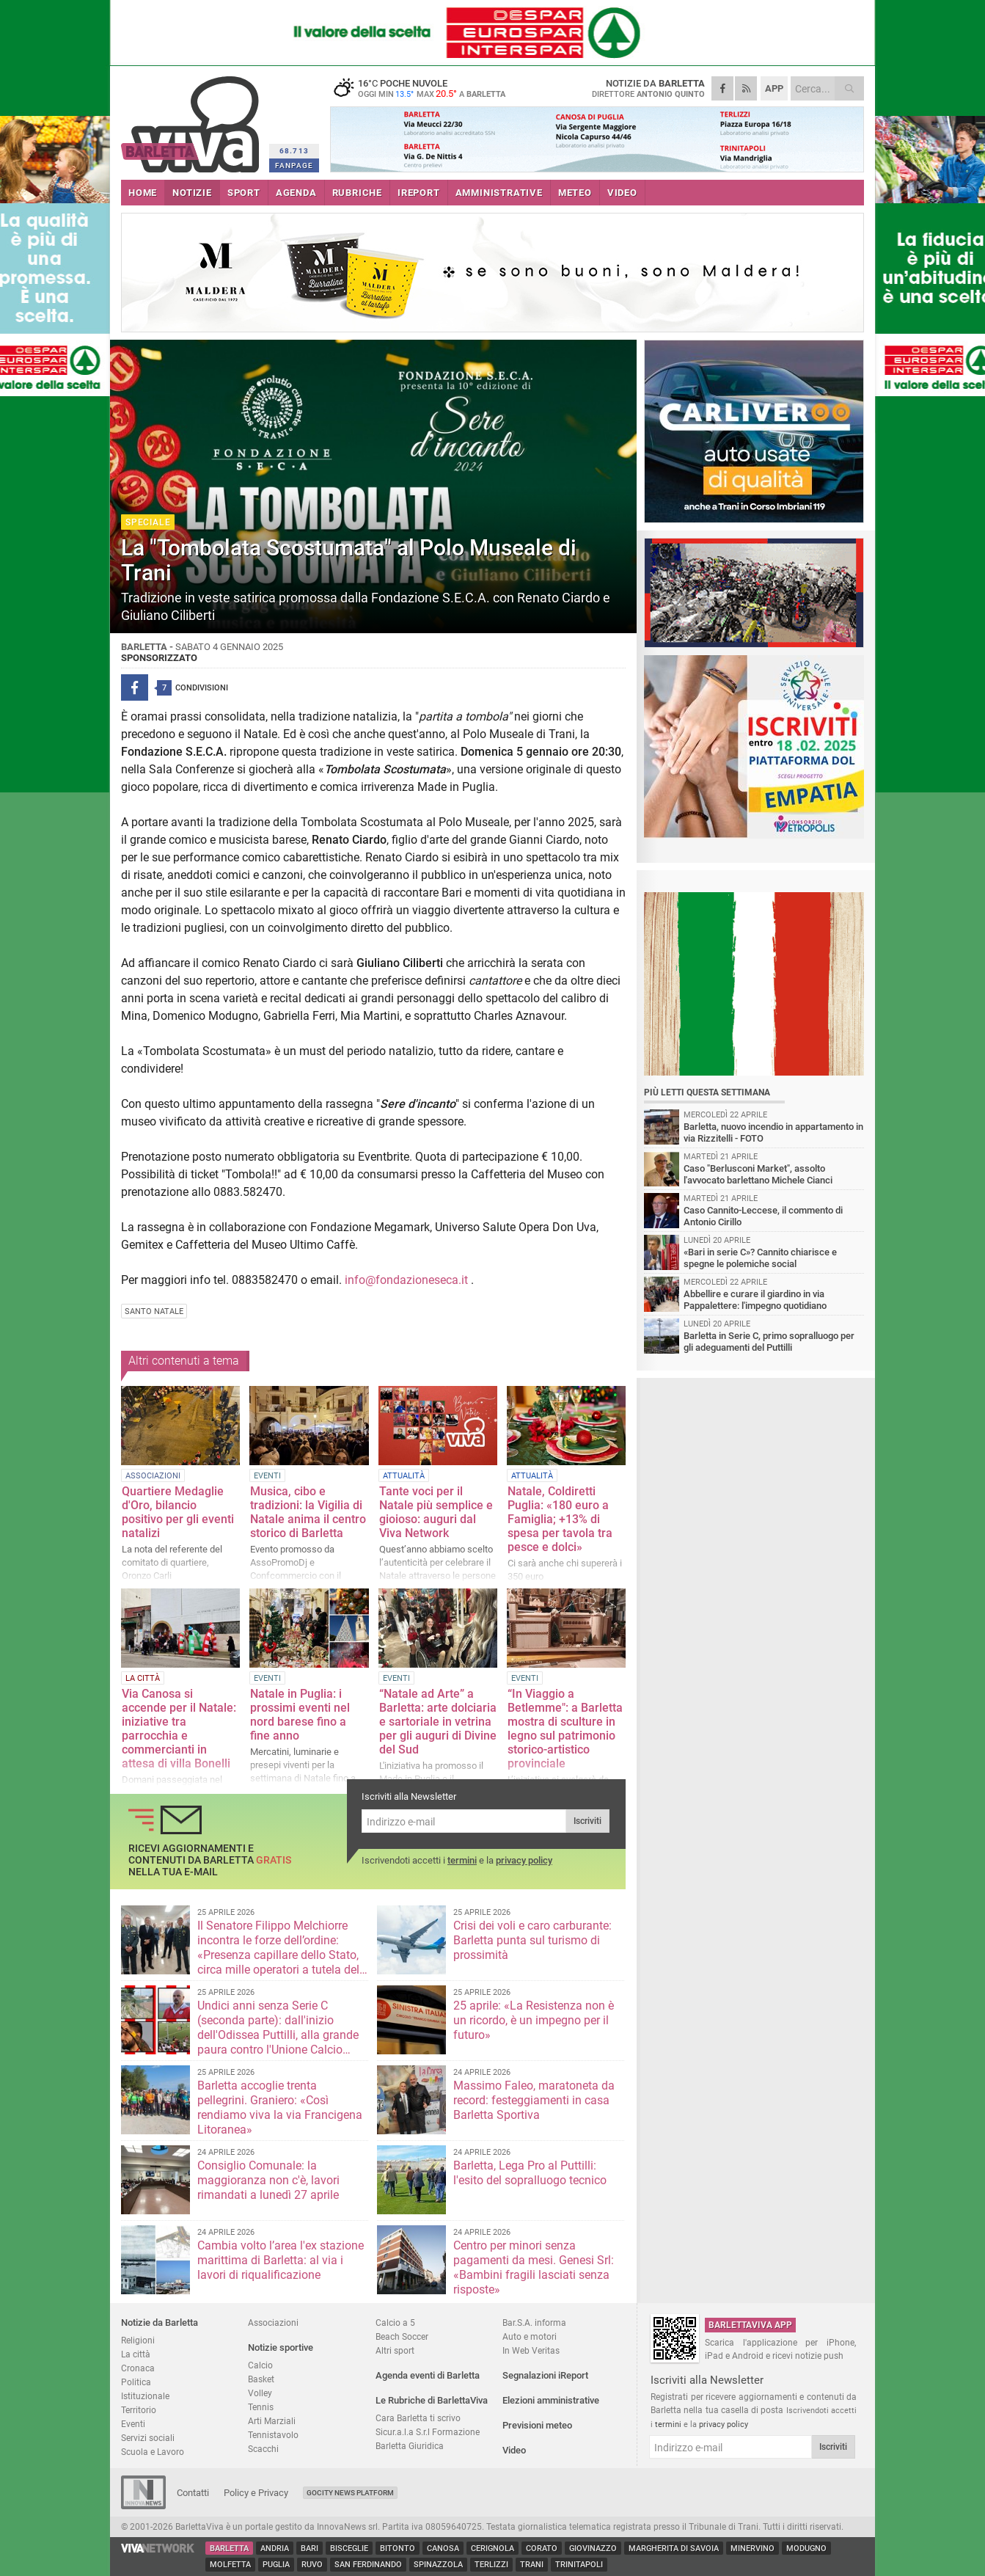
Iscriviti (587, 1821)
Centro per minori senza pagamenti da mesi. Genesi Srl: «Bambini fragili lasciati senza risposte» (533, 2267)
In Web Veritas (531, 2350)
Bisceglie (349, 2548)
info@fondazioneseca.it (406, 1280)
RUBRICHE (357, 192)
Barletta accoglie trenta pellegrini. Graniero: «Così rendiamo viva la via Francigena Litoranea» (279, 2108)
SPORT (243, 192)
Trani (531, 2564)
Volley (260, 2392)
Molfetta (230, 2564)
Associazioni (273, 2322)
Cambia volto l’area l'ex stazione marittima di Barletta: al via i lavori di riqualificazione (280, 2260)
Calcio (260, 2365)
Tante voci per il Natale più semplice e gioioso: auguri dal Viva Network (436, 1512)
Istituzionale (145, 2395)
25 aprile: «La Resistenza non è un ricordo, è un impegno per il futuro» (533, 2020)
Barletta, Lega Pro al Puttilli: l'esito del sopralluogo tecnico (530, 2173)
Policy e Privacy (256, 2492)
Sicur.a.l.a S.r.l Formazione (428, 2431)
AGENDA (296, 192)
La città (135, 2354)
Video (514, 2450)
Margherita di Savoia (674, 2548)
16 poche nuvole (421, 88)
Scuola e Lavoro (152, 2451)
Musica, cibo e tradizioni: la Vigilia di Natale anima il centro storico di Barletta (308, 1512)
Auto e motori (529, 2336)
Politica (136, 2381)
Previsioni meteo (537, 2425)
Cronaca (138, 2368)
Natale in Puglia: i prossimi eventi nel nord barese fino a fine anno (300, 1715)
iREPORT (419, 192)
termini (462, 1860)
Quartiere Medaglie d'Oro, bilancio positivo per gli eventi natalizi (178, 1512)
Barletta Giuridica (410, 2445)
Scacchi (263, 2448)
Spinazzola (438, 2564)
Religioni (138, 2340)
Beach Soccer (402, 2336)
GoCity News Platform (350, 2493)
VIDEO (622, 192)
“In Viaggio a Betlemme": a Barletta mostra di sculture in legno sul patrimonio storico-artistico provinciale (565, 1728)
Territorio (138, 2409)
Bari (309, 2548)
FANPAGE (294, 165)
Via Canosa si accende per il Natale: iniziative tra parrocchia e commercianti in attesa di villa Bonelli (179, 1728)
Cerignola (492, 2548)
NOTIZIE (192, 192)
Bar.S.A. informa (534, 2322)
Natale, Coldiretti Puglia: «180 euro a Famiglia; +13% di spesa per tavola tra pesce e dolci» (560, 1519)
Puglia (276, 2564)
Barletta (229, 2548)
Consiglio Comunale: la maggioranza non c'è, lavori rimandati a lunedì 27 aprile (268, 2180)
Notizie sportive (280, 2347)
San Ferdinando (368, 2564)
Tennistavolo (273, 2434)
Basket (261, 2379)
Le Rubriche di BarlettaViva (432, 2400)
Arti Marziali (272, 2420)
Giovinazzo (593, 2548)
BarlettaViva (192, 119)
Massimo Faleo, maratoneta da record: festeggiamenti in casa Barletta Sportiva (534, 2100)
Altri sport (395, 2350)
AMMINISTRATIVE (499, 192)
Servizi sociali (148, 2437)
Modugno (806, 2548)
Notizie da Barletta (159, 2322)
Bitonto (397, 2548)
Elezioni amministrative (550, 2400)
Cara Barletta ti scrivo (418, 2417)
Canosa (443, 2548)
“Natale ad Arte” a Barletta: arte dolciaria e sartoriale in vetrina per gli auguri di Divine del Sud (438, 1721)
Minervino (752, 2548)
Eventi (133, 2423)
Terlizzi (491, 2564)
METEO (575, 192)
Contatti (193, 2492)
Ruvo (312, 2564)
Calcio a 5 (395, 2322)
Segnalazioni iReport (545, 2375)
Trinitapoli (579, 2564)
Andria (274, 2548)
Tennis (261, 2406)
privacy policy (524, 1860)
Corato (541, 2548)
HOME (142, 192)
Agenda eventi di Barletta (428, 2375)
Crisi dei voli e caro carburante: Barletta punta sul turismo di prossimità (532, 1940)
